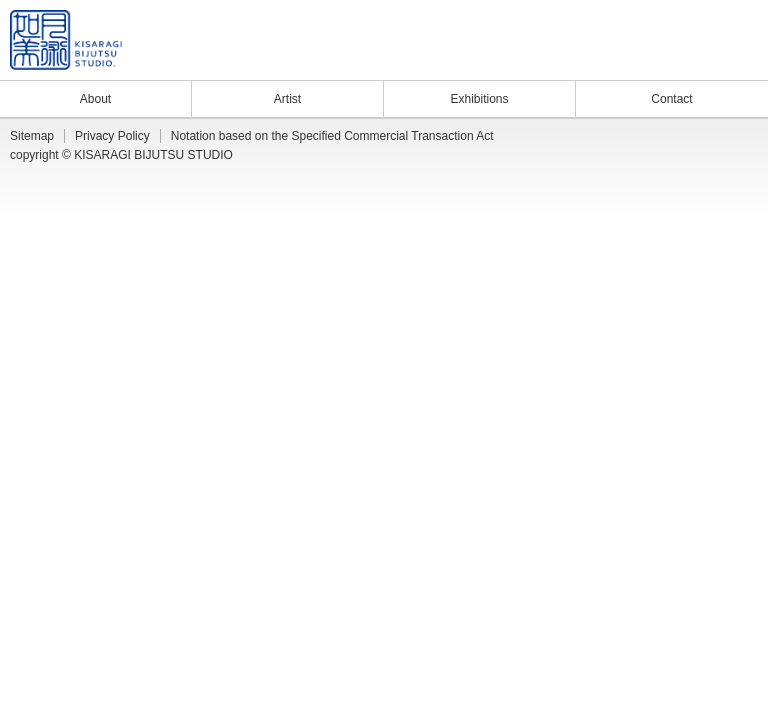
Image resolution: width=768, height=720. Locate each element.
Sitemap (32, 136)
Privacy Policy (112, 136)
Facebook (734, 59)
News (643, 59)
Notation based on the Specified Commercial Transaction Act (332, 136)
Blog (683, 59)
